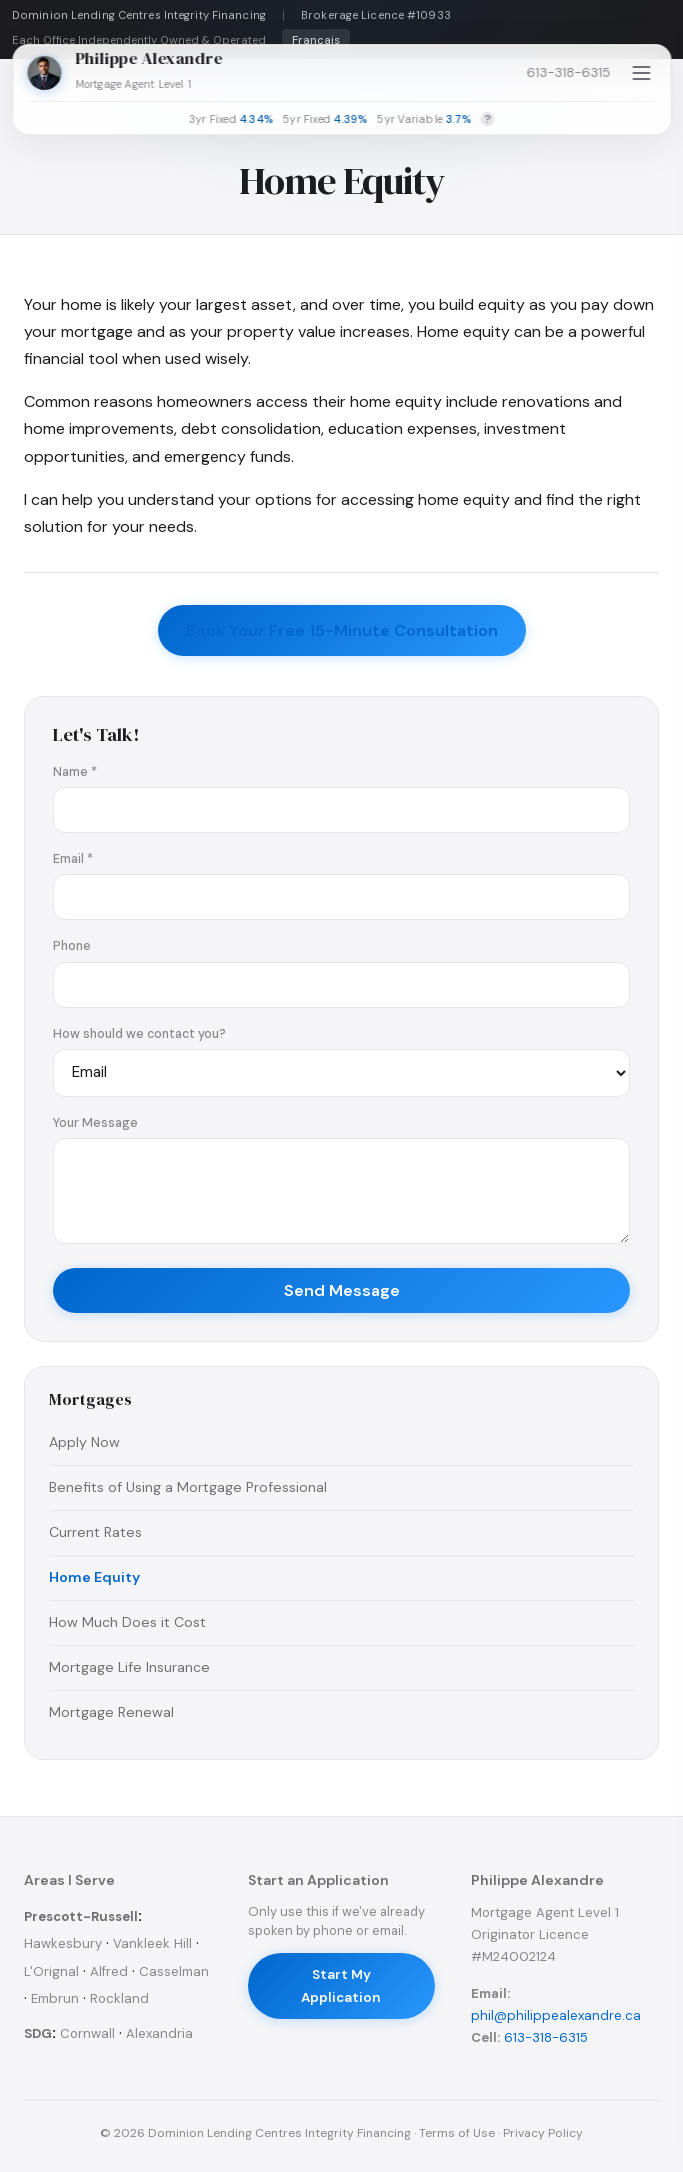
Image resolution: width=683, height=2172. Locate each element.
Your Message (95, 1123)
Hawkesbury (63, 1943)
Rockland (119, 1998)
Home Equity (94, 1577)
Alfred (109, 1971)
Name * (75, 772)
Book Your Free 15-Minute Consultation (342, 630)
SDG (38, 2033)
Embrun (55, 1998)
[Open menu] (641, 73)
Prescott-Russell (81, 1916)
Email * (73, 859)
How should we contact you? (139, 1034)
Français (316, 40)
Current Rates (95, 1532)
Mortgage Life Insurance (129, 1667)
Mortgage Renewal (111, 1712)
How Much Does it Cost (127, 1622)
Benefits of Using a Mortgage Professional (188, 1487)
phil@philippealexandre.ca (556, 2015)
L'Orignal (51, 1971)
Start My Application (341, 1986)
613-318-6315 (568, 72)
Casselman (174, 1971)
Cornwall (87, 2033)
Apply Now (84, 1442)
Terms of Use (457, 2133)
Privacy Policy (543, 2133)
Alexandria (159, 2033)
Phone (72, 946)
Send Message (342, 1290)
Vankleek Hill (152, 1943)
